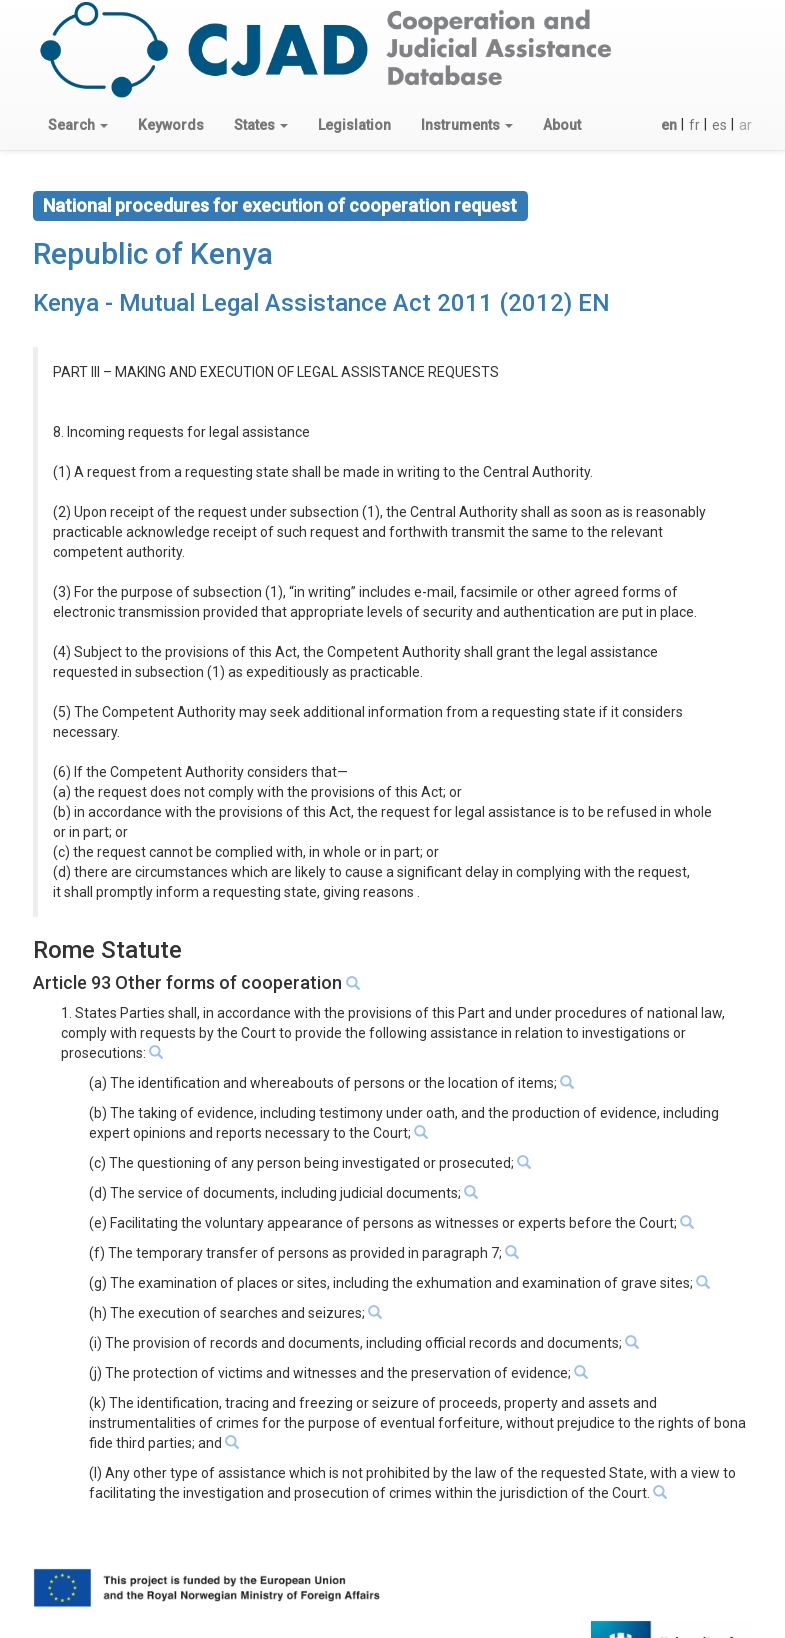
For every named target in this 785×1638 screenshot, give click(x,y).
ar (745, 125)
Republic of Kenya (153, 253)
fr (694, 125)
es (719, 125)
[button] (78, 125)
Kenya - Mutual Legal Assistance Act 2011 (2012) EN (321, 303)
